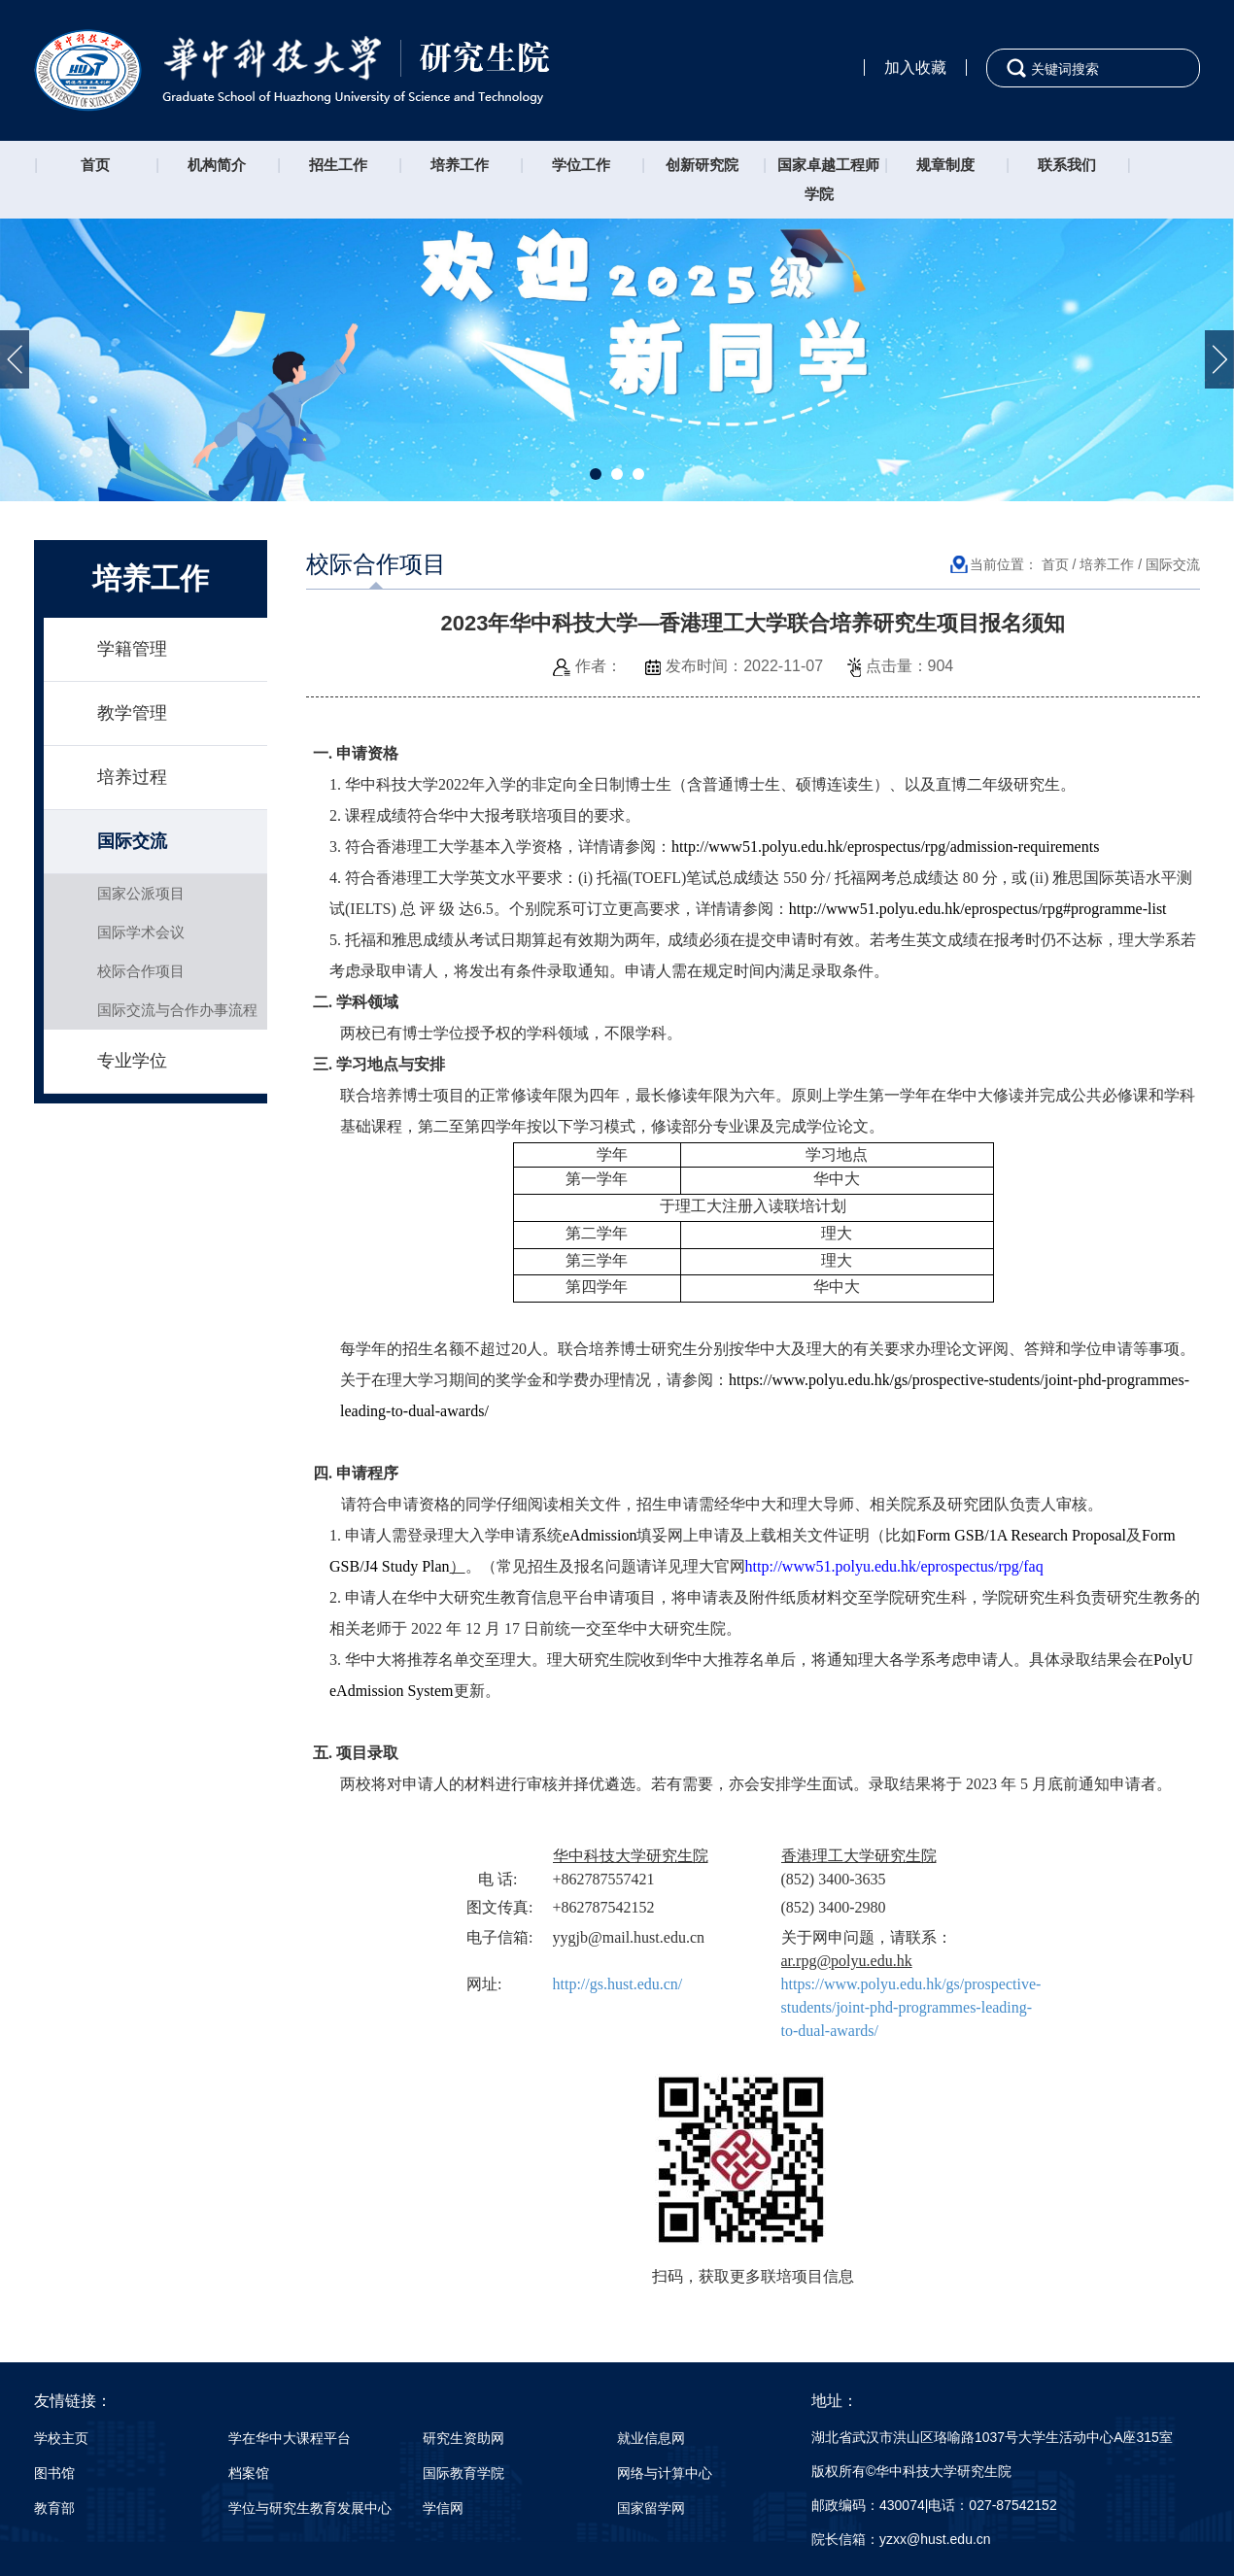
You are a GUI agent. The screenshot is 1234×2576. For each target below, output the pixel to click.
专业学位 (132, 1060)
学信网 (443, 2508)
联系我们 (1067, 164)
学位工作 (581, 164)
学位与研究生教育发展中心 (310, 2508)
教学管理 (132, 713)
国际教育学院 (463, 2473)
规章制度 (945, 164)
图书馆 (54, 2473)
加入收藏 (915, 67)
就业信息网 (651, 2438)
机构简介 (217, 164)
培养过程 (132, 777)
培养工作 (459, 164)
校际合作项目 (141, 971)
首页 (95, 164)
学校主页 (61, 2438)
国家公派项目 (141, 893)
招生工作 (338, 164)
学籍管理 (132, 649)
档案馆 (248, 2473)
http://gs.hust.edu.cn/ (618, 1984)
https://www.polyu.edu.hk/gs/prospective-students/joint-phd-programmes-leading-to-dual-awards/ (911, 2007)
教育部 (54, 2508)
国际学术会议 (141, 932)
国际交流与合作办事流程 (177, 1009)
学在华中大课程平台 (289, 2438)
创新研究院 (702, 164)
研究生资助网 (463, 2438)
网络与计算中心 (664, 2473)
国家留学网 (651, 2508)
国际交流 (132, 841)
